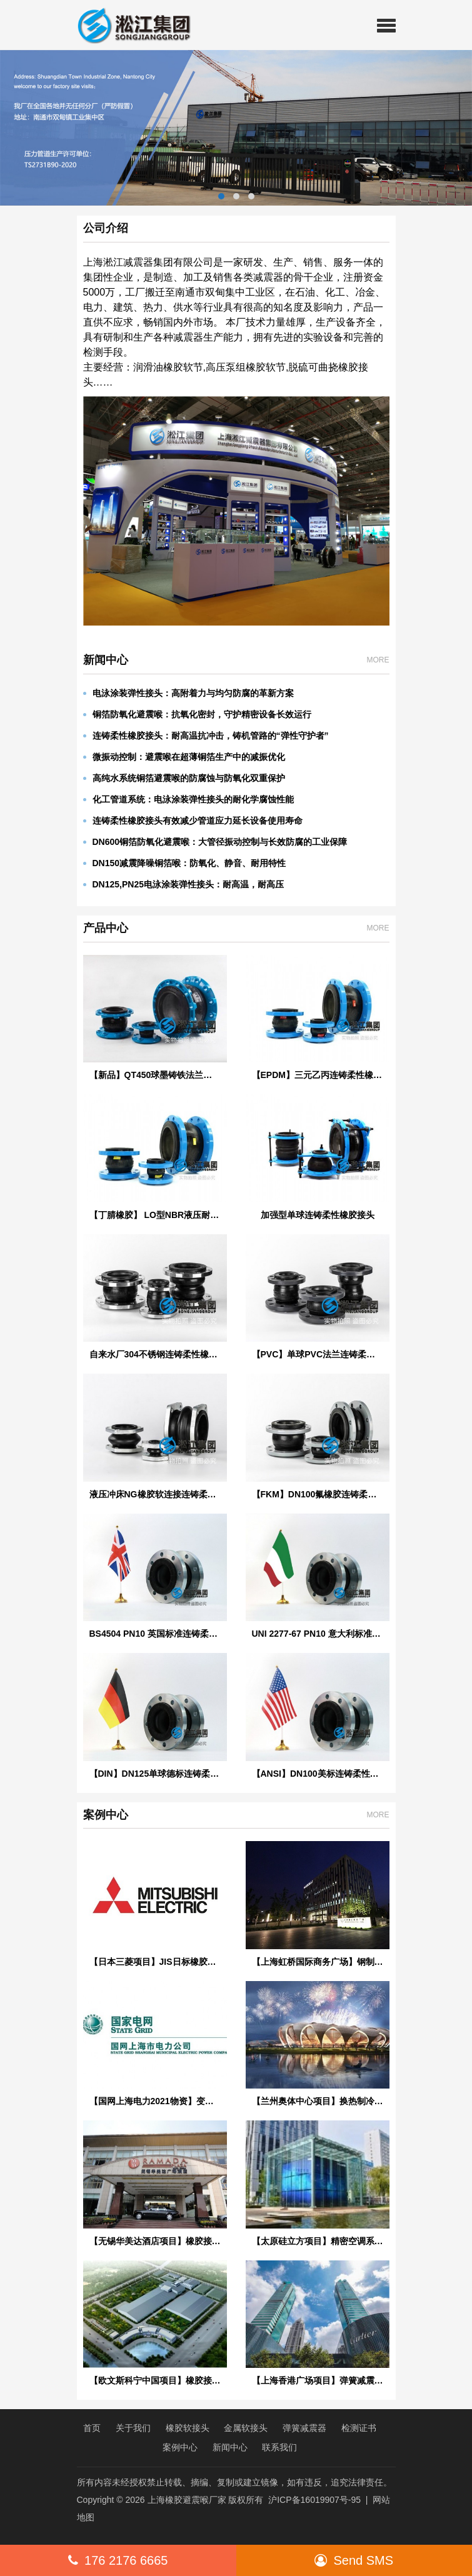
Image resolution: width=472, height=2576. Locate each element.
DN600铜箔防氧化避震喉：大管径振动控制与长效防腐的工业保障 (215, 842)
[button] (386, 25)
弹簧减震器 (304, 2428)
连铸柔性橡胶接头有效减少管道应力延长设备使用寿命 (193, 821)
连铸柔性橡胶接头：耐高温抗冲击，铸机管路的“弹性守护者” (206, 736)
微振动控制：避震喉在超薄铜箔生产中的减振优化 (184, 757)
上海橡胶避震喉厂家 (187, 2500)
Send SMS (353, 2560)
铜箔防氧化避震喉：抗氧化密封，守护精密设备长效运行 (197, 714)
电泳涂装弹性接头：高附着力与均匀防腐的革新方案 (188, 693)
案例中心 (180, 2447)
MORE (378, 660)
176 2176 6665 (118, 2560)
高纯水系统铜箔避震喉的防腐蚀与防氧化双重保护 (184, 778)
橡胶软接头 (187, 2428)
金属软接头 (246, 2428)
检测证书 (358, 2428)
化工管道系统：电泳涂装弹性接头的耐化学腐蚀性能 (188, 799)
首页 (92, 2428)
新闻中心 (230, 2447)
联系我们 (279, 2447)
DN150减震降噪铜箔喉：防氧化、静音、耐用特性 (184, 863)
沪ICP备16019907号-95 (314, 2500)
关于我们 (133, 2428)
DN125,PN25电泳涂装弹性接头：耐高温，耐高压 (183, 884)
